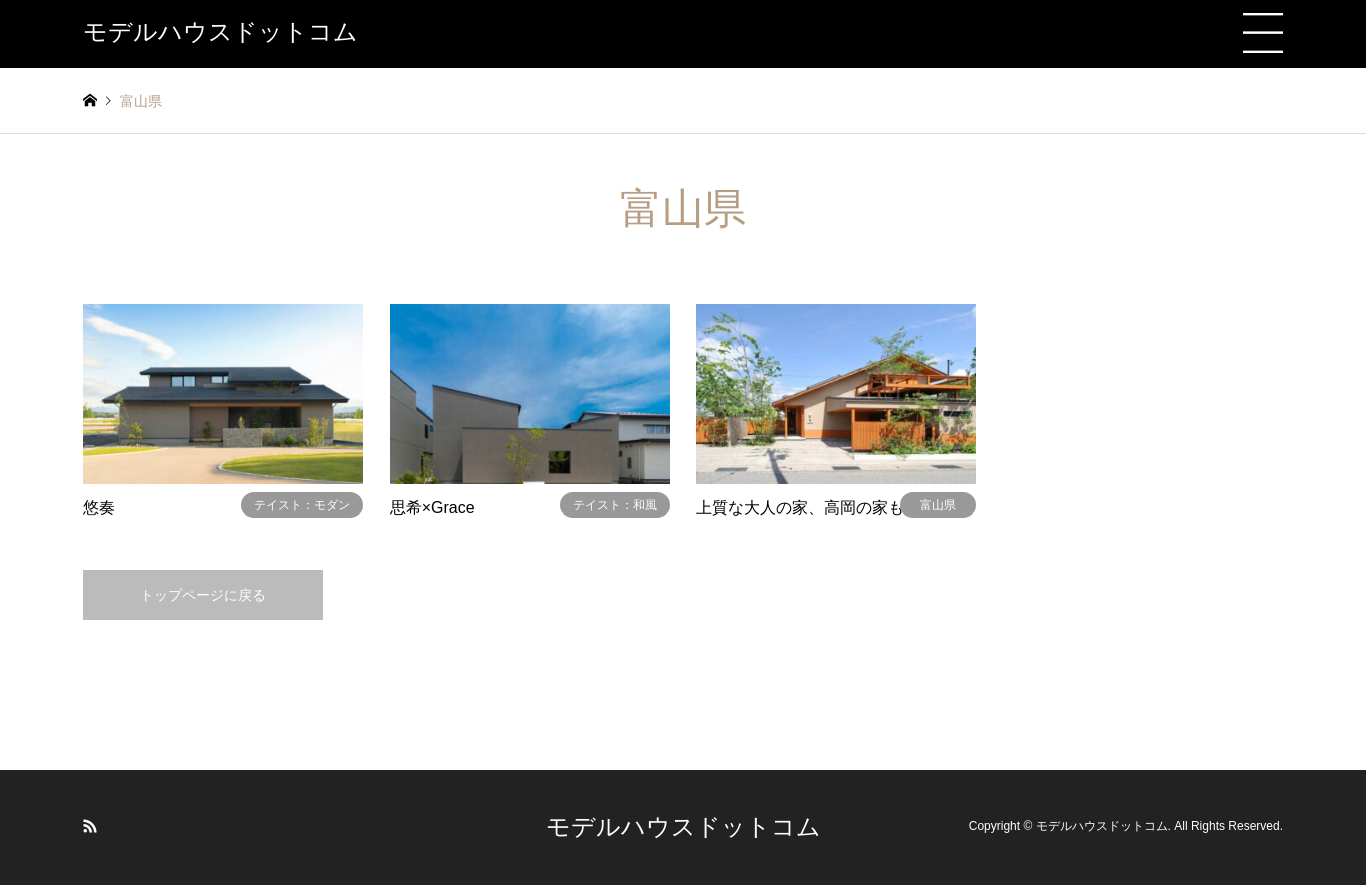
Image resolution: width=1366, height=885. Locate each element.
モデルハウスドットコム (683, 827)
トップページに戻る (203, 595)
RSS (90, 826)
